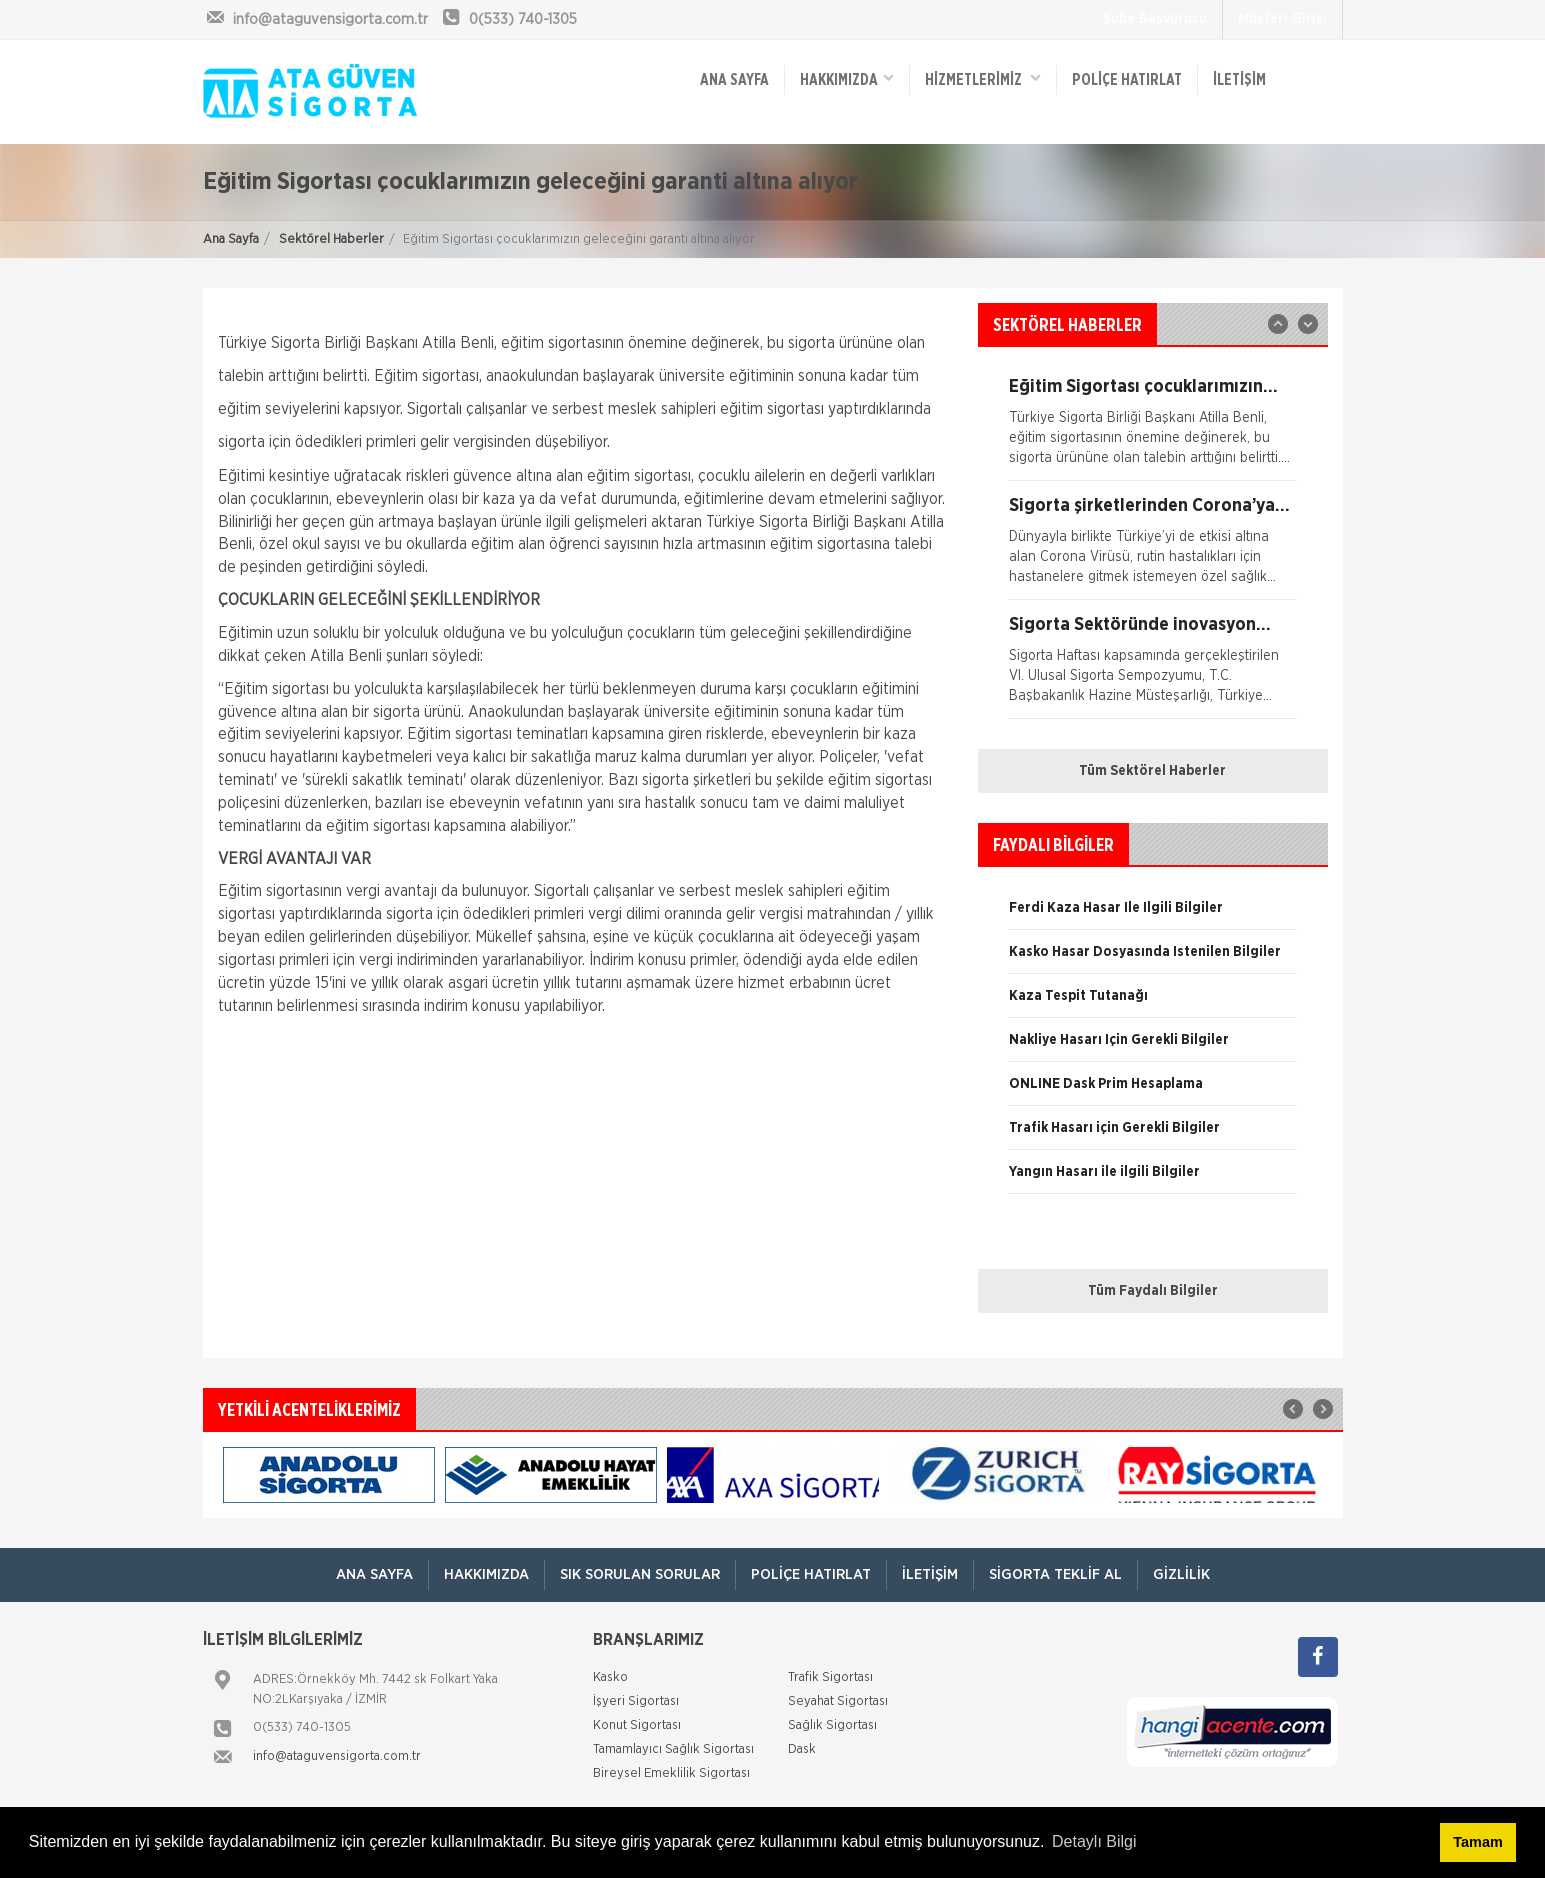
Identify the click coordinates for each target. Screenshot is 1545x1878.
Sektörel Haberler (331, 239)
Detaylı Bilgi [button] (1094, 1841)
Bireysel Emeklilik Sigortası (671, 1773)
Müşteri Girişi (1282, 19)
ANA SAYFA (734, 80)
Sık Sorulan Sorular (640, 1574)
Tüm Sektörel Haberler (1152, 771)
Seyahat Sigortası (838, 1701)
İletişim (1239, 80)
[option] (1153, 548)
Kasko (610, 1677)
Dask (802, 1749)
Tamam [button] (1477, 1842)
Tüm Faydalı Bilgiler (1153, 1291)
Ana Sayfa (231, 239)
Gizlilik (1181, 1574)
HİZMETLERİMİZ (983, 78)
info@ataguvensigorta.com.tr (337, 1756)
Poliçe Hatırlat (1127, 80)
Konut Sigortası (637, 1725)
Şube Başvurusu (1155, 19)
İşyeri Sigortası (636, 1701)
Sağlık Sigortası (832, 1725)
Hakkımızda (847, 78)
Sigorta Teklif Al (1055, 1574)
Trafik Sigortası (830, 1677)
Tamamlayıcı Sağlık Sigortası (673, 1749)
